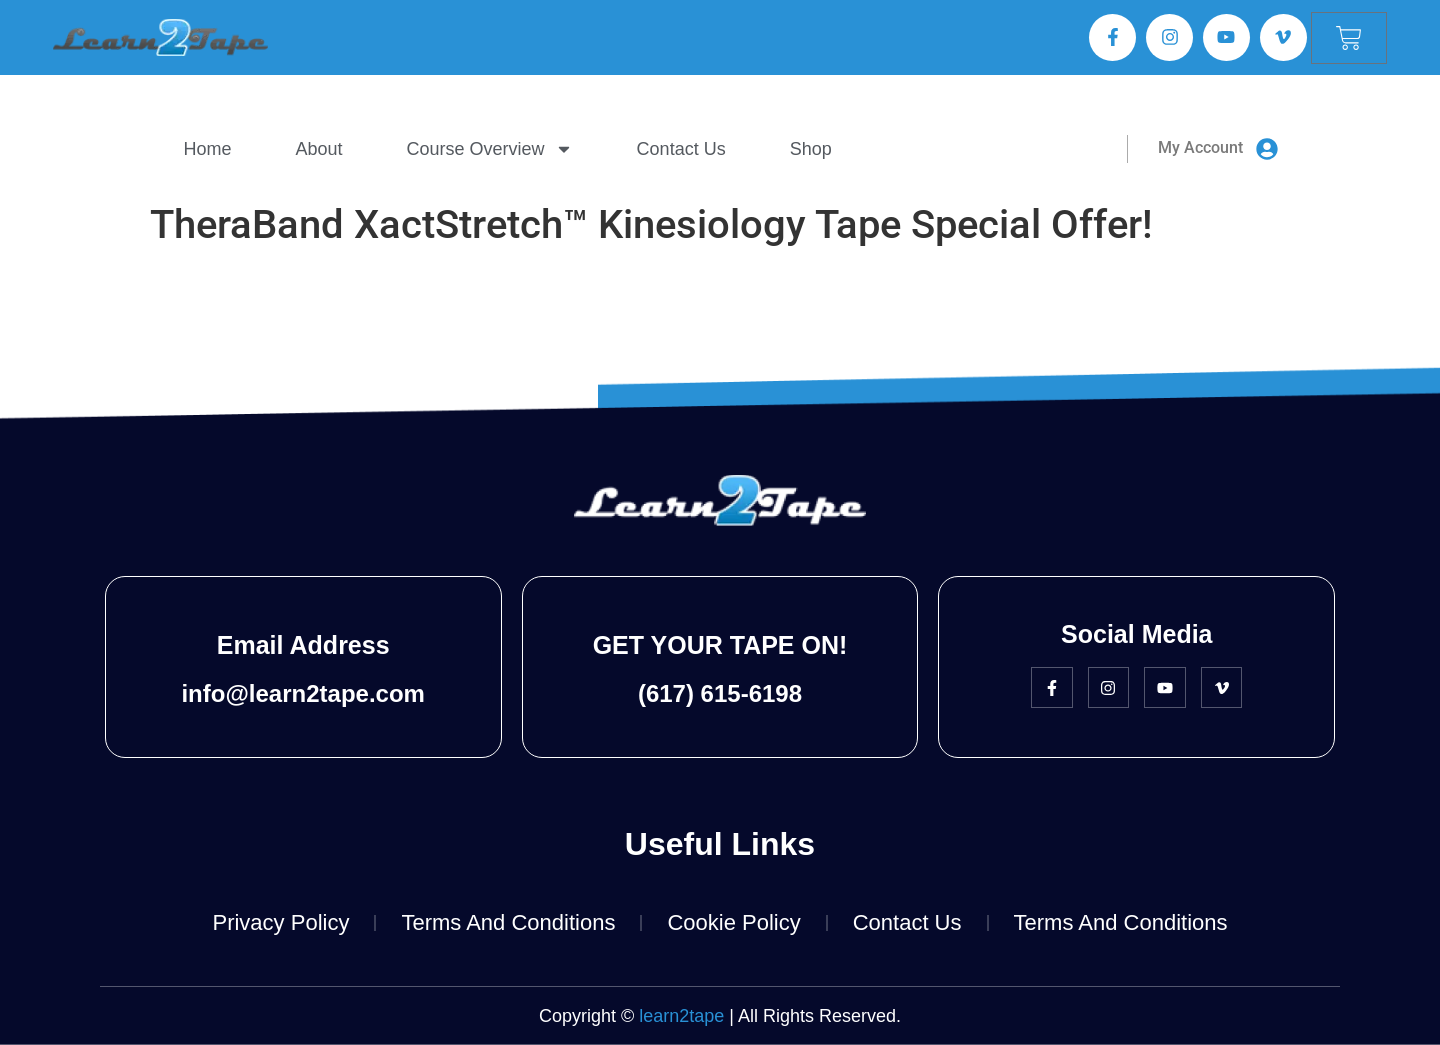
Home (208, 149)
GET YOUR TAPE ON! (720, 645)
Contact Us (681, 149)
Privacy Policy (280, 922)
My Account (1200, 147)
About (319, 149)
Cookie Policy (733, 922)
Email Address (303, 645)
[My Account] (1267, 149)
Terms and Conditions (508, 922)
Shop (811, 149)
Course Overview (490, 149)
